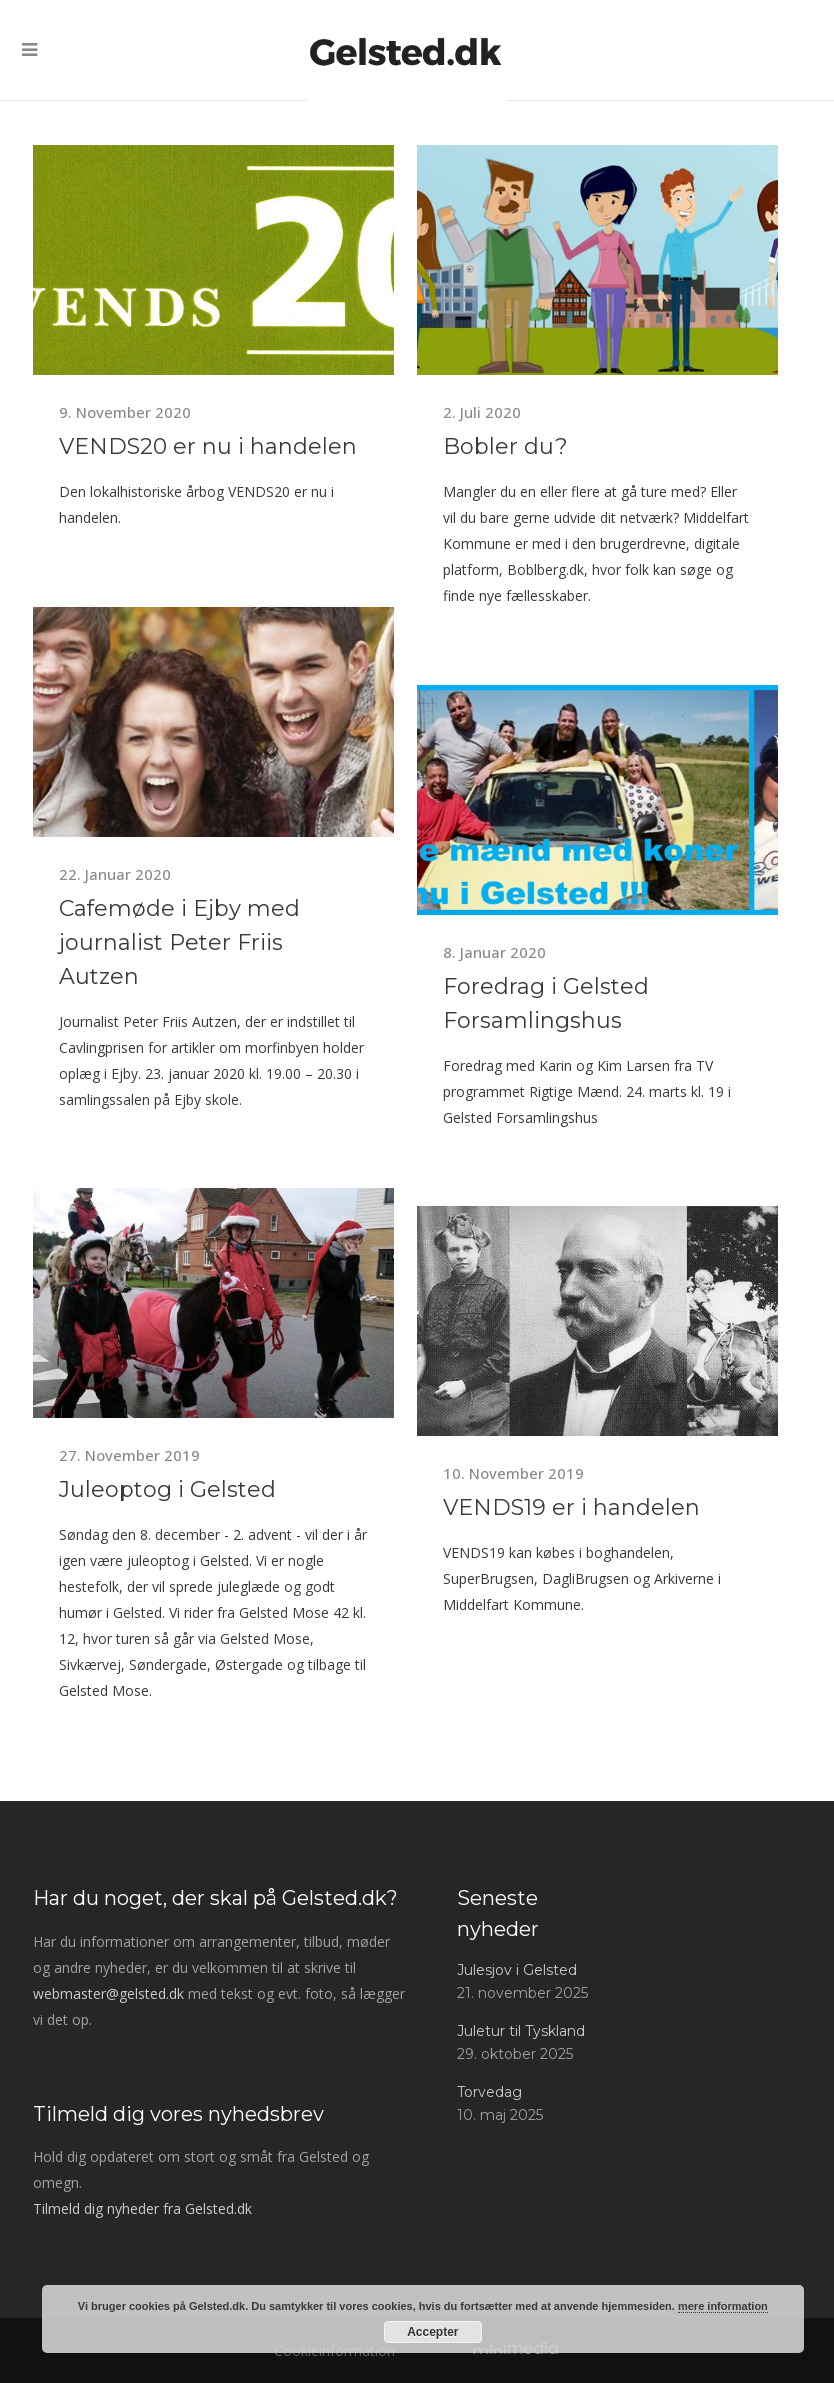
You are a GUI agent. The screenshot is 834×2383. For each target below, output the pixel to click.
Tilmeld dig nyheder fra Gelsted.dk (142, 2208)
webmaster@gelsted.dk (108, 1993)
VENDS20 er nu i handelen (208, 446)
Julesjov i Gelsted (517, 1970)
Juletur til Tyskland (521, 2031)
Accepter (432, 2332)
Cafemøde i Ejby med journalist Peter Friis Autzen (179, 942)
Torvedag (489, 2092)
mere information (723, 2306)
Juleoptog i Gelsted (167, 1489)
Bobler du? (505, 446)
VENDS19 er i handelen (571, 1507)
